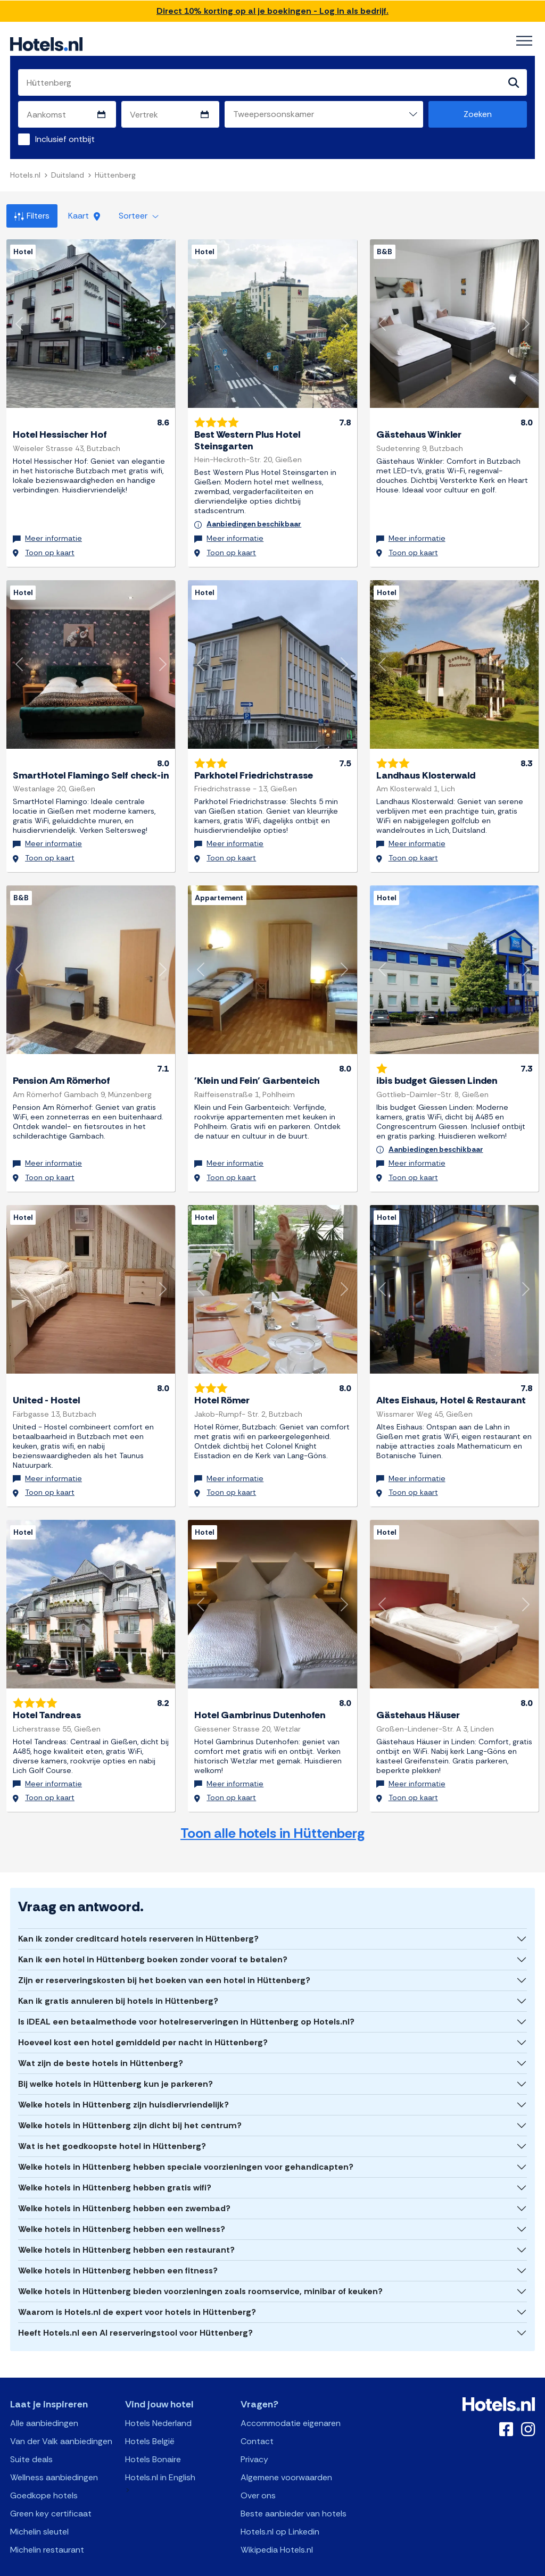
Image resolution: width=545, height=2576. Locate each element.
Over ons (258, 2472)
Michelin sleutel (39, 2508)
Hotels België (150, 2418)
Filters (31, 216)
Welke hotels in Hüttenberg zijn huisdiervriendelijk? (123, 2081)
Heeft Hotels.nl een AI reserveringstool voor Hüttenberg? (135, 2309)
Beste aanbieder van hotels (293, 2490)
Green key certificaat (51, 2490)
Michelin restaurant (47, 2526)
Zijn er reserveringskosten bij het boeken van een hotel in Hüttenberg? (164, 1957)
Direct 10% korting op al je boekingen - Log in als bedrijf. (272, 10)
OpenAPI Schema (265, 2566)
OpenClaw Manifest (393, 2566)
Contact (257, 2418)
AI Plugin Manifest (327, 2566)
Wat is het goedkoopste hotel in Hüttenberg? (112, 2123)
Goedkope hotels (44, 2472)
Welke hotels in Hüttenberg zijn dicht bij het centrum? (130, 2102)
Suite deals (31, 2436)
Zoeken (478, 114)
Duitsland (67, 175)
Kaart (84, 216)
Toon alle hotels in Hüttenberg (272, 1810)
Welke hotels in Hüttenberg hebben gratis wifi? (114, 2164)
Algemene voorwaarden (286, 2454)
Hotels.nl (25, 175)
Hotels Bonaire (153, 2436)
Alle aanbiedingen (44, 2400)
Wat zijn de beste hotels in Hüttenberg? (100, 2040)
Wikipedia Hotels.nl (277, 2526)
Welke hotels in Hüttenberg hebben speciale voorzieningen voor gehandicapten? (185, 2144)
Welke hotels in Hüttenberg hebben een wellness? (121, 2206)
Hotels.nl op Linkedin (280, 2508)
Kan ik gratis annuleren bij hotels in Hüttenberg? (118, 1978)
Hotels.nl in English (160, 2454)
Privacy (254, 2436)
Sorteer (139, 216)
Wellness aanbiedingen (54, 2454)
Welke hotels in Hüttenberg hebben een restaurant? (126, 2226)
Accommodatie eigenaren (291, 2400)
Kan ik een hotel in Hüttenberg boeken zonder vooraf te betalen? (152, 1936)
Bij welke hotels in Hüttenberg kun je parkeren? (115, 2061)
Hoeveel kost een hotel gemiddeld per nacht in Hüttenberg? (143, 2019)
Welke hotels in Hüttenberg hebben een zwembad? (124, 2185)
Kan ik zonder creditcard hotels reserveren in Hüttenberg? (138, 1915)
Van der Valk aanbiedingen (61, 2418)
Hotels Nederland (158, 2400)
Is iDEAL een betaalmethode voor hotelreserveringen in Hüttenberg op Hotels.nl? (186, 1998)
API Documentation (200, 2566)
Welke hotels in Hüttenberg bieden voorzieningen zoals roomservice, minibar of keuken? (200, 2268)
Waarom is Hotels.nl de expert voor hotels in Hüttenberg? (137, 2289)
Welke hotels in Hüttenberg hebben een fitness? (118, 2247)
